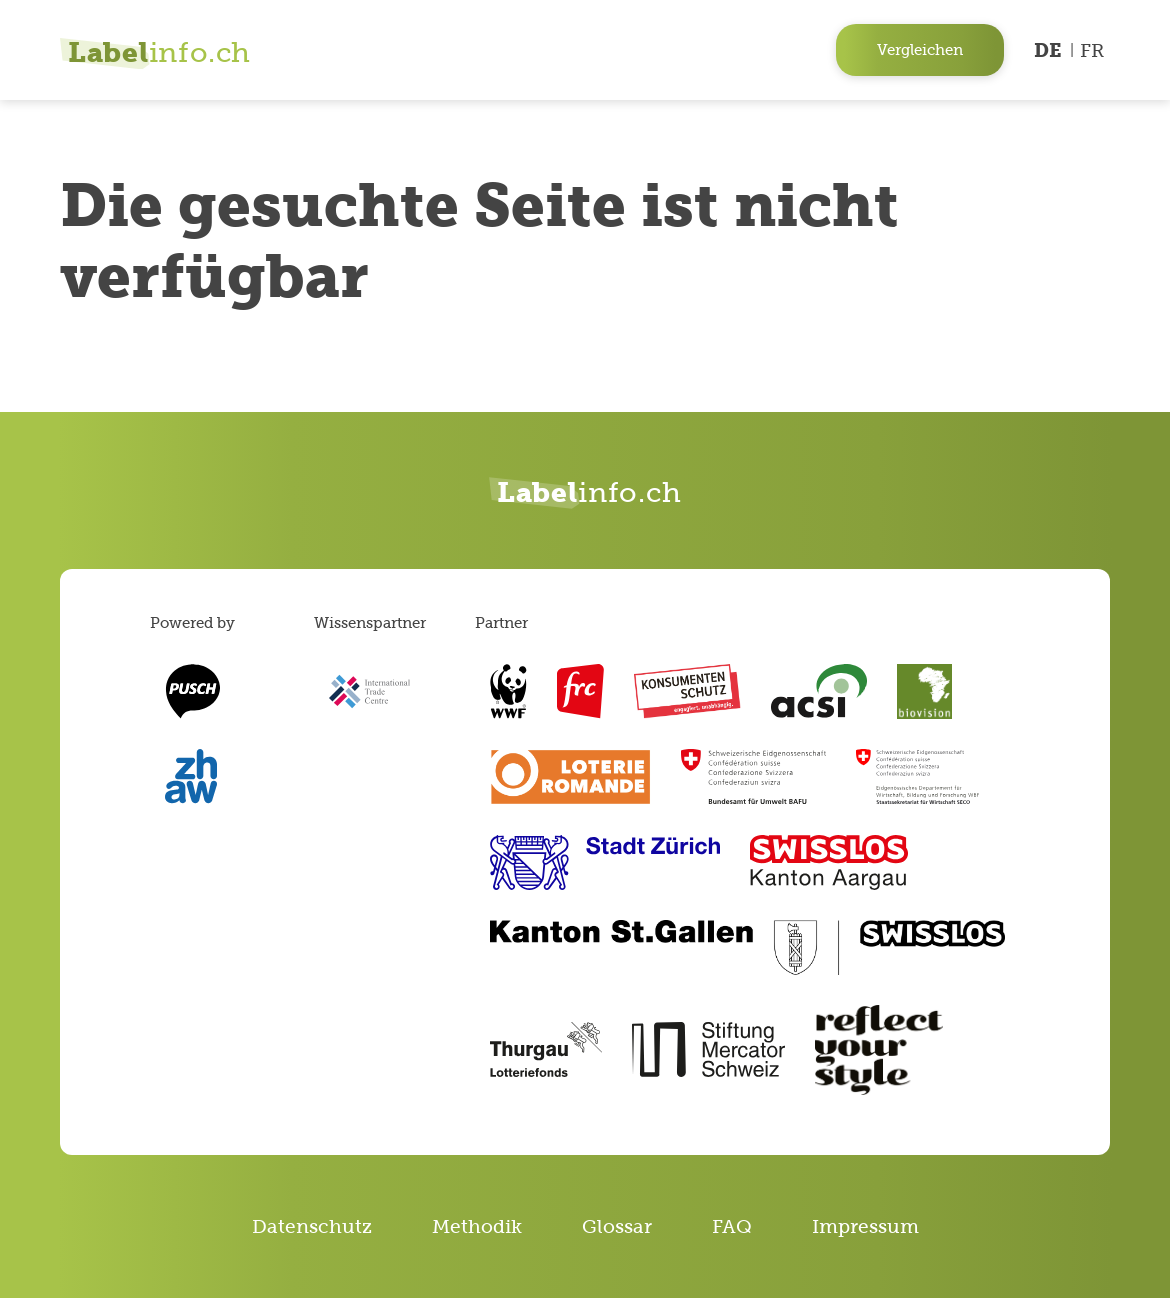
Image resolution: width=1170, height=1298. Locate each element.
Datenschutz (312, 1226)
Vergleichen (920, 49)
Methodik (477, 1226)
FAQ (732, 1226)
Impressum (865, 1226)
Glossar (617, 1226)
